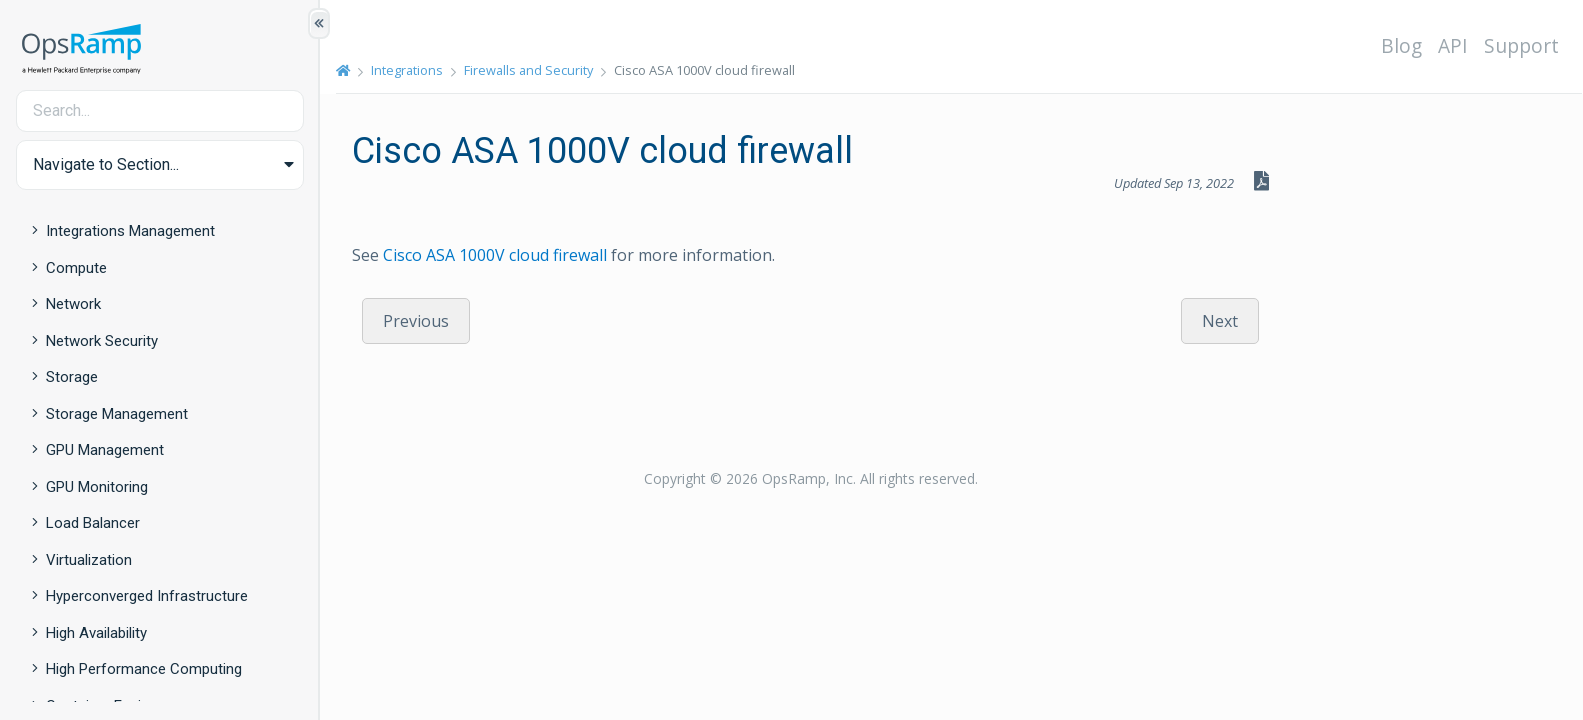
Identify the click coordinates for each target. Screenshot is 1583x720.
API (1453, 45)
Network (73, 304)
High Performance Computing (144, 669)
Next (1220, 321)
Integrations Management (130, 231)
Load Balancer (93, 523)
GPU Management (105, 450)
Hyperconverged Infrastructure (147, 596)
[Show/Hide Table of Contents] (319, 23)
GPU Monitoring (97, 487)
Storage (72, 377)
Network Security (102, 341)
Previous (416, 321)
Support (1521, 45)
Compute (76, 268)
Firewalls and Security (528, 70)
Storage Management (117, 414)
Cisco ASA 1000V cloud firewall (495, 255)
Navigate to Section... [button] (106, 164)
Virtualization (89, 560)
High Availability (96, 633)
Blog (1401, 45)
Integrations (407, 70)
